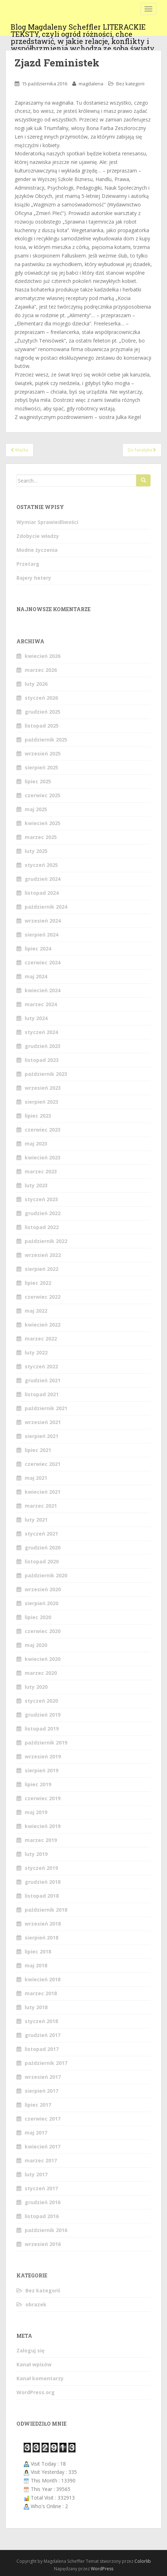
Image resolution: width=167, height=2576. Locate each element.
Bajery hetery (33, 577)
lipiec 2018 (38, 1951)
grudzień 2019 (42, 1714)
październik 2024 (46, 906)
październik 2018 (46, 1909)
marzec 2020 (41, 1672)
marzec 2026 (41, 670)
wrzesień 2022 (43, 1255)
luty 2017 (36, 2174)
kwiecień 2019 (42, 1826)
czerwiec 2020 (42, 1631)
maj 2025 (36, 809)
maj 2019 (36, 1812)
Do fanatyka (142, 450)
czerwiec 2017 (42, 2118)
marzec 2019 (41, 1840)
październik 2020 (46, 1575)
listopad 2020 (42, 1561)
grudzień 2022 (42, 1213)
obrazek (35, 2304)
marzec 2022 (41, 1338)
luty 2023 (36, 1185)
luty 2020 (36, 1686)
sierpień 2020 (41, 1603)
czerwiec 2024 (42, 962)
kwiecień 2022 (42, 1324)
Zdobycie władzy (37, 536)
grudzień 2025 (42, 711)
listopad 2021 (42, 1394)
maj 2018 (36, 1965)
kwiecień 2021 (42, 1491)
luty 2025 (36, 851)
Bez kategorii (130, 83)
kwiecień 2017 (42, 2146)
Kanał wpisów (33, 2364)
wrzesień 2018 (43, 1923)
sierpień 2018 (41, 1937)
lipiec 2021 (38, 1450)
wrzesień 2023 (43, 1087)
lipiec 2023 (38, 1115)
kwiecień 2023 (42, 1157)
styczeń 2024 (41, 1032)
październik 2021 (46, 1408)
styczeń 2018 (41, 2021)
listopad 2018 (42, 1895)
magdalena (91, 83)
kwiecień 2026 (42, 656)
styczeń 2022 (41, 1366)
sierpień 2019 (41, 1770)
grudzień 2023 (42, 1046)
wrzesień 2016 (43, 2244)
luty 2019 (36, 1854)
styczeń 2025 (41, 865)
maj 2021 (36, 1477)
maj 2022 (36, 1310)
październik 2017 (46, 2063)
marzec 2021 (41, 1505)
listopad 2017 (42, 2049)
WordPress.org (35, 2392)
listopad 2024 (42, 892)
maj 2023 (36, 1143)
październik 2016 (46, 2230)
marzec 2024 (41, 1004)
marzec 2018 (41, 1993)
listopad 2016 (42, 2216)
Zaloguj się (30, 2350)
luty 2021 (36, 1519)
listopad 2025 (42, 725)
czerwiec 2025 (42, 795)
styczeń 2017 (41, 2188)
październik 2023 (46, 1073)
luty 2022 (36, 1352)
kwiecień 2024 (42, 990)
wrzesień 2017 (43, 2076)
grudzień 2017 (42, 2035)
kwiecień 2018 (42, 1979)
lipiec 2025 (38, 781)
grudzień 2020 (42, 1547)
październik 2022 (46, 1241)
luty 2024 (36, 1018)
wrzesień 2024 (43, 920)
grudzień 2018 (42, 1881)
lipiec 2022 (38, 1282)
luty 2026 (36, 683)
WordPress (102, 2569)
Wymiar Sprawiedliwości (47, 522)
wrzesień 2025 (43, 753)
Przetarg (27, 563)
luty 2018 (36, 2007)
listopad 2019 (42, 1728)
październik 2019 (46, 1742)
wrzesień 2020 (43, 1589)
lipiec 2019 (38, 1784)
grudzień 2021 (42, 1380)
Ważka (19, 450)
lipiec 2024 (38, 948)
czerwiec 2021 (42, 1464)
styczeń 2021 (41, 1533)
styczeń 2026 (41, 697)
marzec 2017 (41, 2160)
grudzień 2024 (42, 878)
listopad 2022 (42, 1227)
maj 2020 (36, 1645)
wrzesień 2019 (43, 1756)
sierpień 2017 (41, 2090)
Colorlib (142, 2561)
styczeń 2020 (41, 1700)
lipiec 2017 (38, 2104)
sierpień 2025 (41, 767)
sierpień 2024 (41, 934)
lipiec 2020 (38, 1617)
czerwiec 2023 (42, 1129)
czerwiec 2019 (42, 1798)
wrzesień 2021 (43, 1422)
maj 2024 (36, 976)
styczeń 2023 (41, 1199)
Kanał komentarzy (40, 2378)
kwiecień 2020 (42, 1659)
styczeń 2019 (41, 1867)
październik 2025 (46, 739)
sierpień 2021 (41, 1436)
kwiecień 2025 (42, 823)
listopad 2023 (42, 1060)
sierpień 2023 (41, 1101)
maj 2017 (36, 2132)
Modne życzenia (37, 549)
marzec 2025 (41, 837)
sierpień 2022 (41, 1268)
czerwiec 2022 (42, 1296)
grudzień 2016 (42, 2202)
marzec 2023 (41, 1171)
